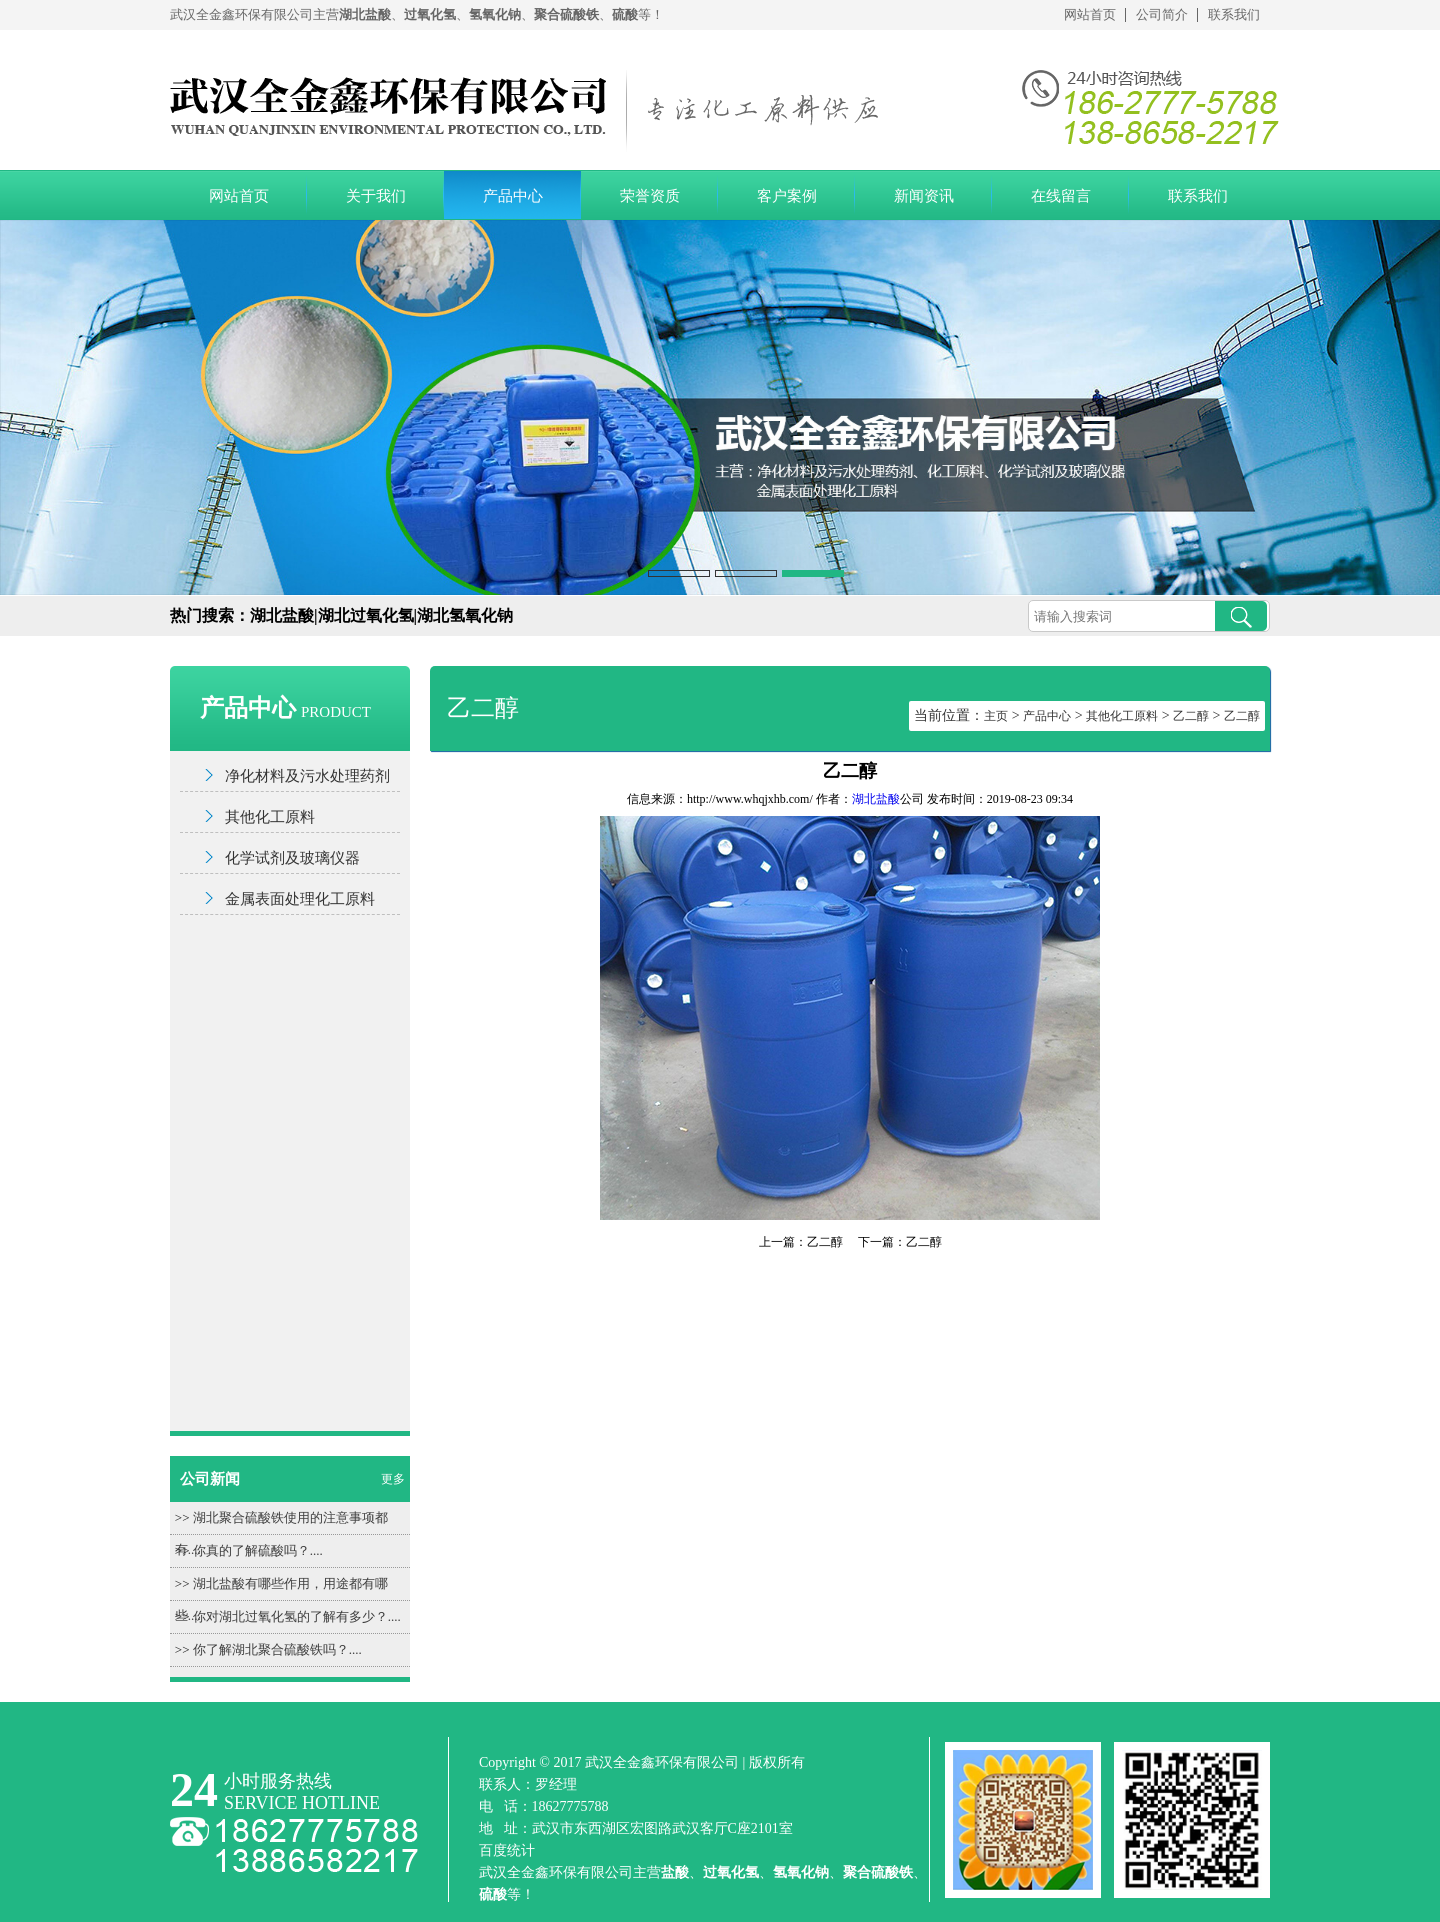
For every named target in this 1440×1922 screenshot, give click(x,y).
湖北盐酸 (876, 799)
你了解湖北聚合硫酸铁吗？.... (277, 1649)
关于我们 (376, 196)
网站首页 (1090, 14)
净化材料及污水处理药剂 (307, 776)
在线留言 (1061, 196)
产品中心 (513, 196)
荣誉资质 (650, 196)
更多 (393, 1479)
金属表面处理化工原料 (300, 899)
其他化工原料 (270, 817)
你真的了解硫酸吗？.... (258, 1550)
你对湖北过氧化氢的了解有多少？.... (297, 1616)
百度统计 (507, 1850)
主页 (996, 716)
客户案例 (787, 196)
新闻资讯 (924, 196)
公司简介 (1162, 14)
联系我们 (1234, 14)
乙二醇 (1191, 716)
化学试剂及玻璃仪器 (292, 858)
